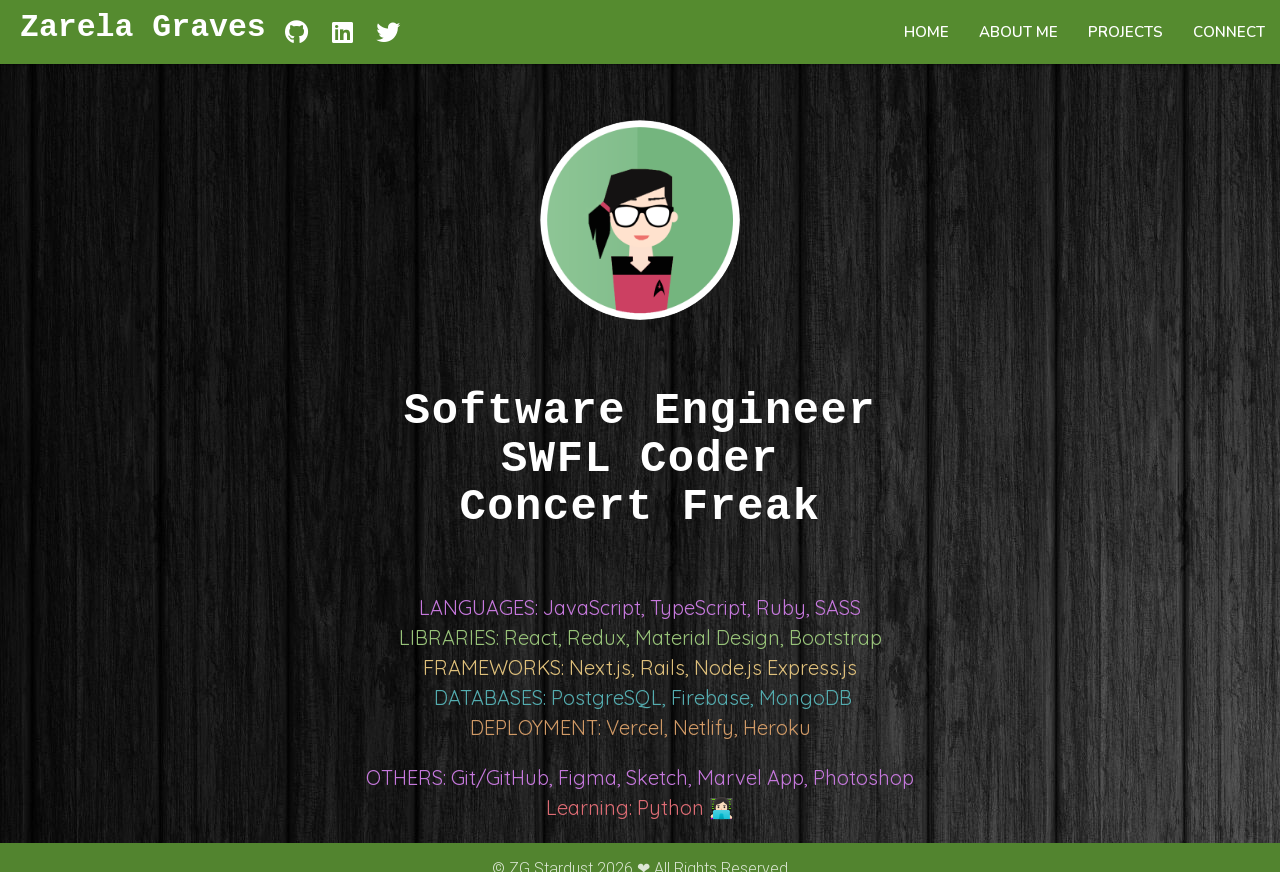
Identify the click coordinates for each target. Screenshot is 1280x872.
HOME (926, 32)
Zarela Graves (143, 31)
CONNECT (1229, 32)
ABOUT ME (1018, 32)
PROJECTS (1125, 32)
